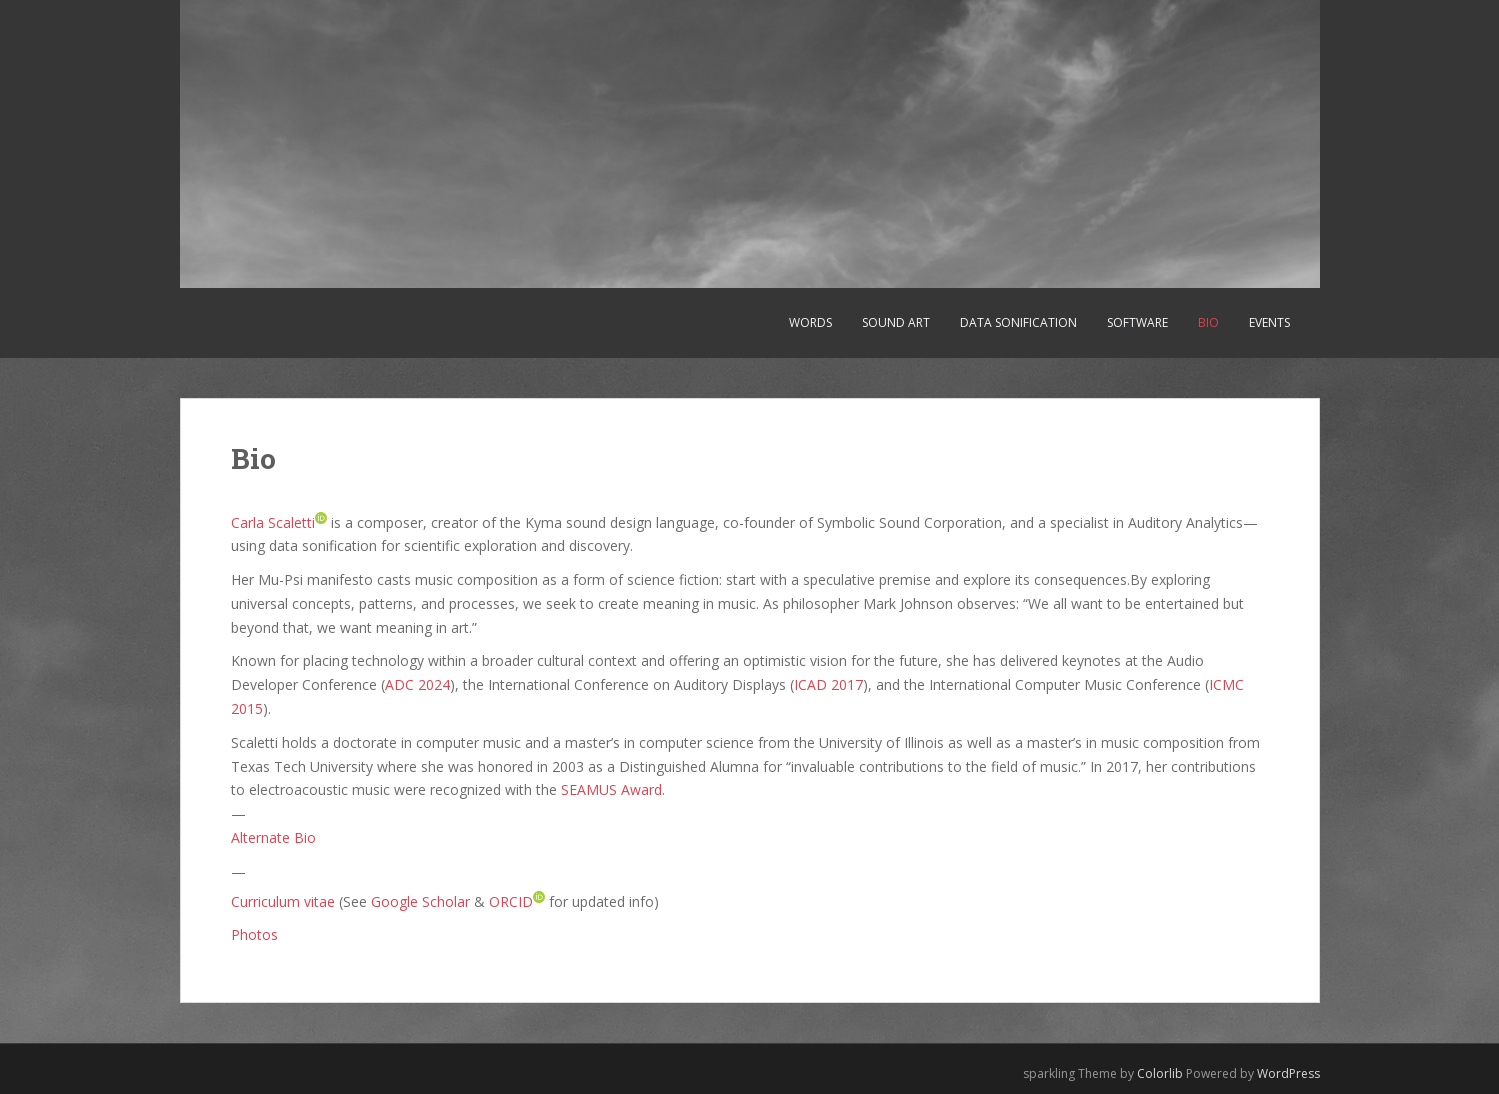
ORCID (511, 900)
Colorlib (1160, 1073)
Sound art (896, 322)
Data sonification (1018, 322)
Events (1269, 322)
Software (1137, 322)
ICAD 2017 (828, 684)
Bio (1208, 322)
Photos (254, 934)
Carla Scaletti (273, 521)
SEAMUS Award (611, 789)
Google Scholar (420, 900)
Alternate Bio (273, 837)
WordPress (1288, 1073)
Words (810, 322)
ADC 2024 (417, 684)
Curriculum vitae (283, 900)
